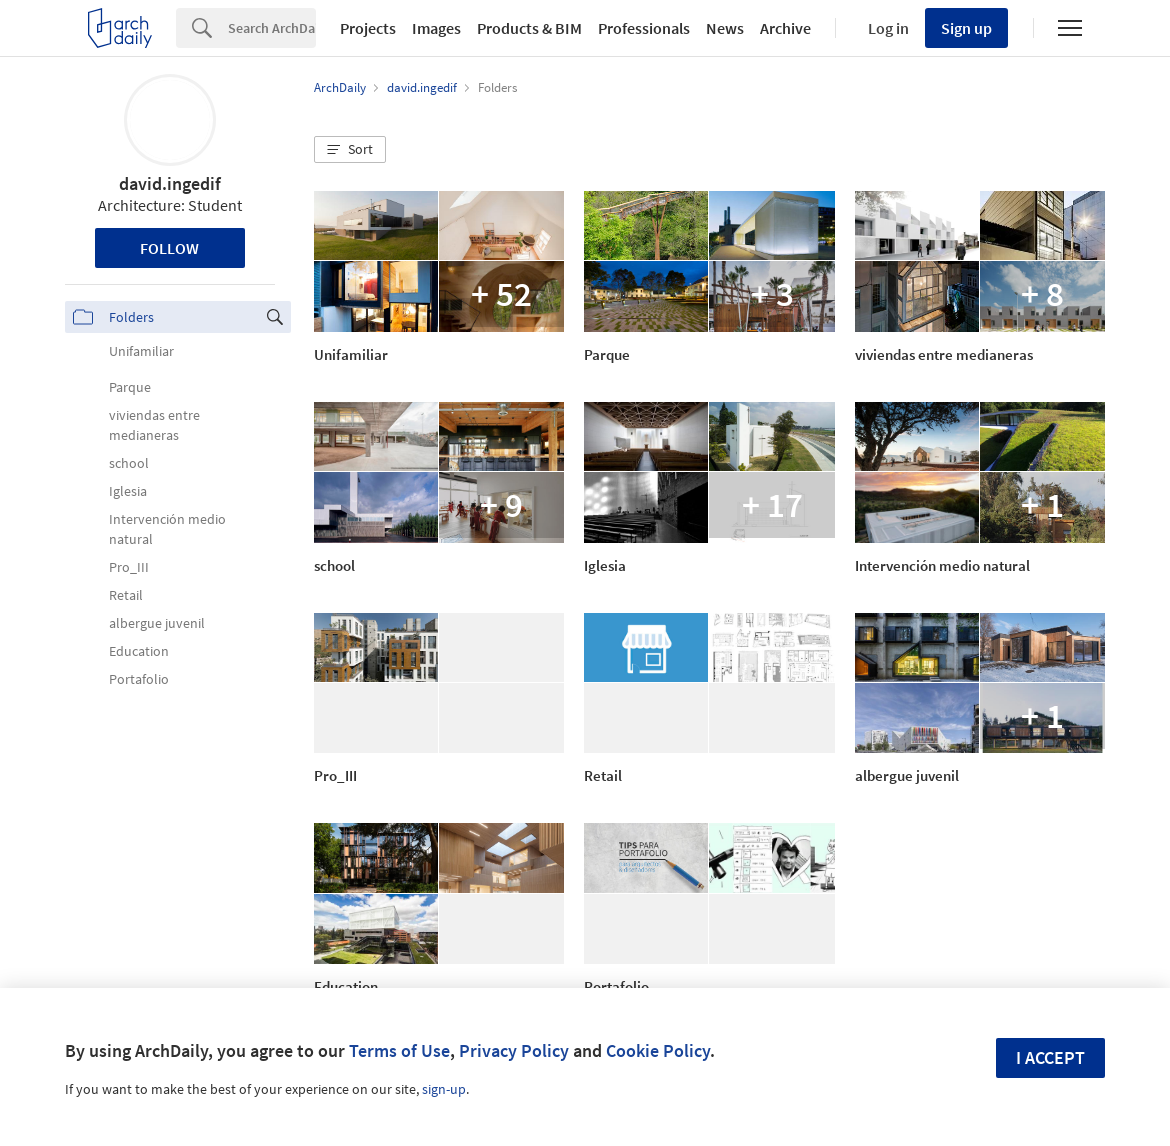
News (725, 28)
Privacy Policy (514, 1050)
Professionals (644, 28)
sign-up (444, 1089)
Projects (368, 28)
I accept (1050, 1057)
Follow (169, 248)
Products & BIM (529, 28)
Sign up (966, 28)
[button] (350, 150)
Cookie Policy (658, 1050)
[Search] (272, 28)
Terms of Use (399, 1050)
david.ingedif (170, 183)
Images (436, 28)
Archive (785, 28)
